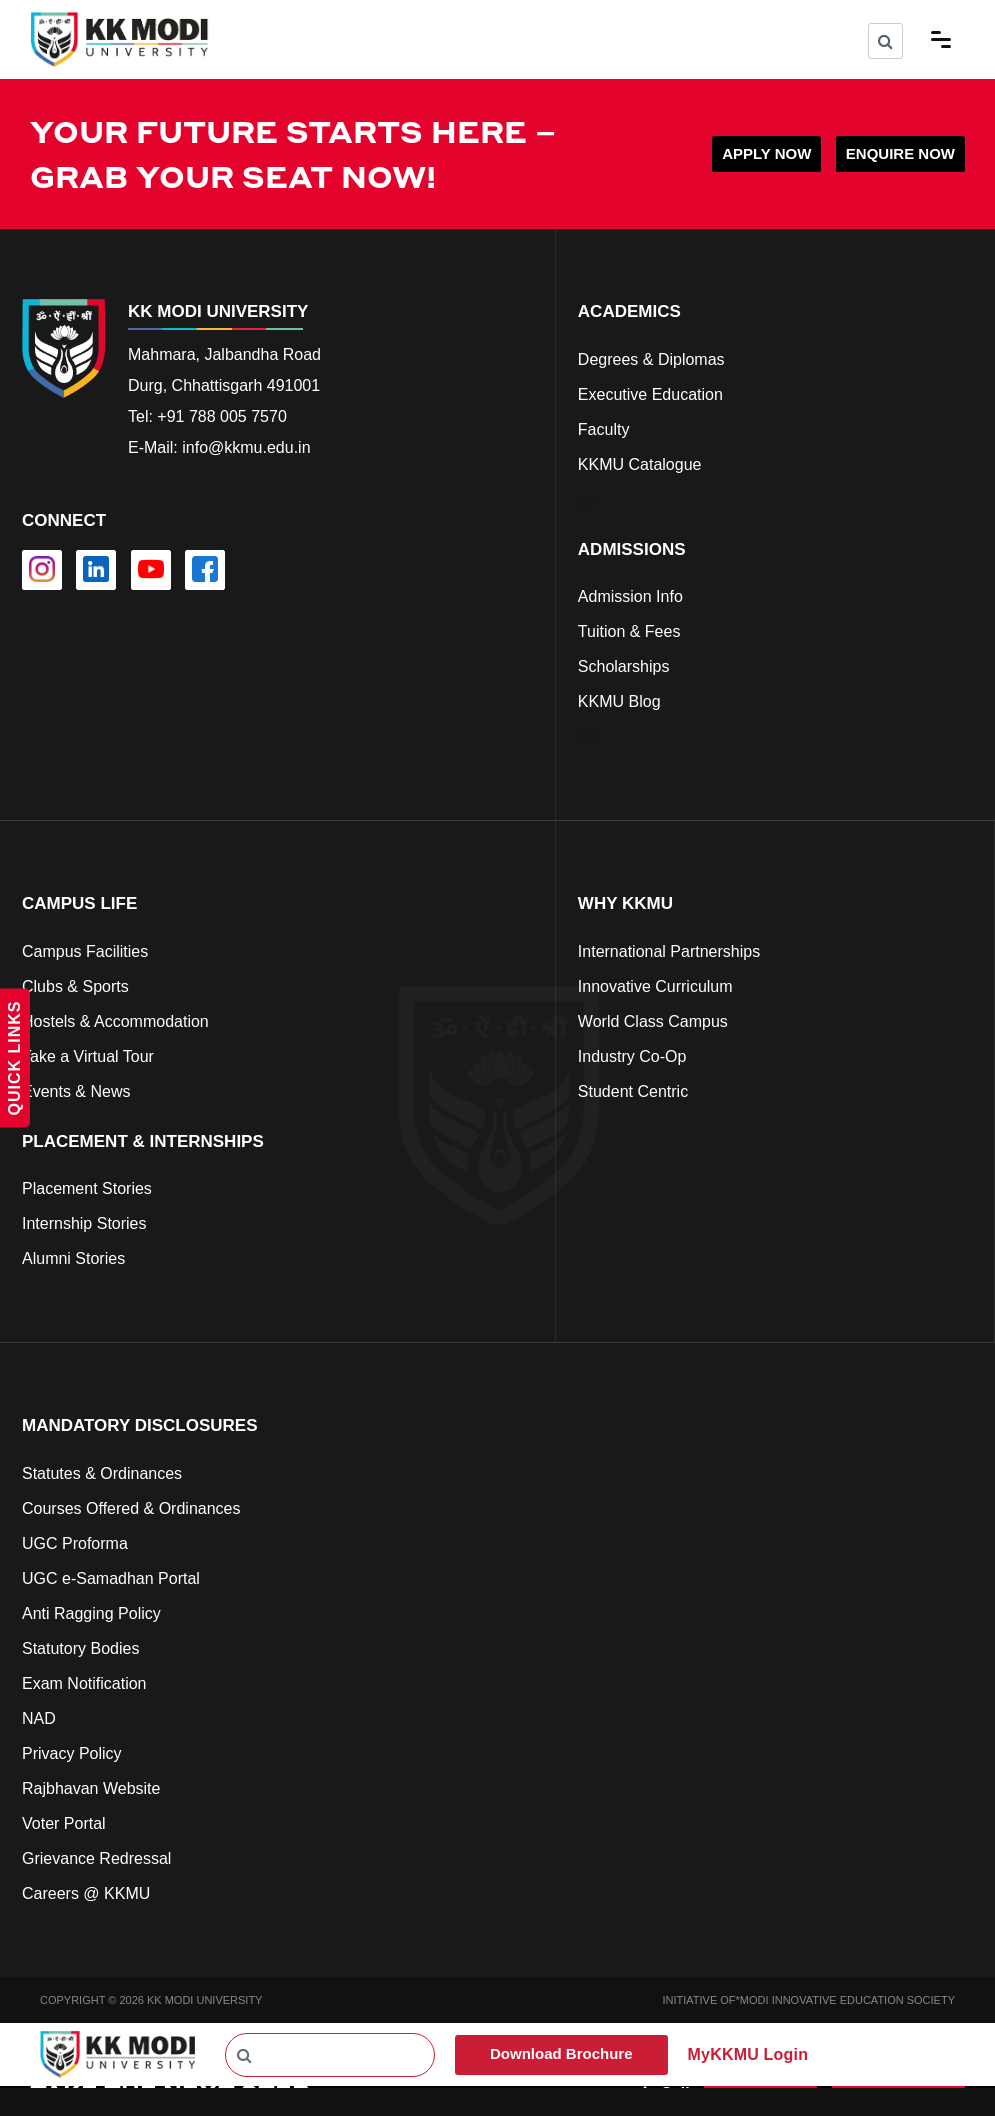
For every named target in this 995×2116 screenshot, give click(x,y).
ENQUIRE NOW (900, 153)
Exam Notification (84, 1683)
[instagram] (42, 570)
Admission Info (630, 596)
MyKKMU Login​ (748, 2054)
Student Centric (633, 1091)
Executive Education (650, 394)
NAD (39, 1718)
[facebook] (205, 570)
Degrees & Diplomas (651, 359)
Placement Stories (87, 1188)
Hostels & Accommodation (115, 1021)
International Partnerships (669, 951)
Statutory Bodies (80, 1648)
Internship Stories (84, 1223)
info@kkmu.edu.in (246, 447)
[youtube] (151, 570)
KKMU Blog (619, 701)
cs (586, 499)
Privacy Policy (72, 1753)
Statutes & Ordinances (102, 1473)
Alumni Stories (73, 1258)
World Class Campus (653, 1021)
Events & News (76, 1091)
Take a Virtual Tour (88, 1056)
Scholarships (624, 666)
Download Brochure (561, 2053)
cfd (588, 736)
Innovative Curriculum (655, 986)
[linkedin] (96, 570)
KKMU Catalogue (640, 464)
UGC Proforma (75, 1543)
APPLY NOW (766, 153)
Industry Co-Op (632, 1056)
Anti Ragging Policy (91, 1613)
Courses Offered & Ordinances (131, 1508)
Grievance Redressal (96, 1858)
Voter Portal (64, 1823)
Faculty (604, 429)
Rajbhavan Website (91, 1788)
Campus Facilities (85, 951)
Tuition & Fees (629, 631)
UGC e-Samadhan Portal (111, 1578)
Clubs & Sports (75, 986)
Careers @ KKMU (86, 1893)
